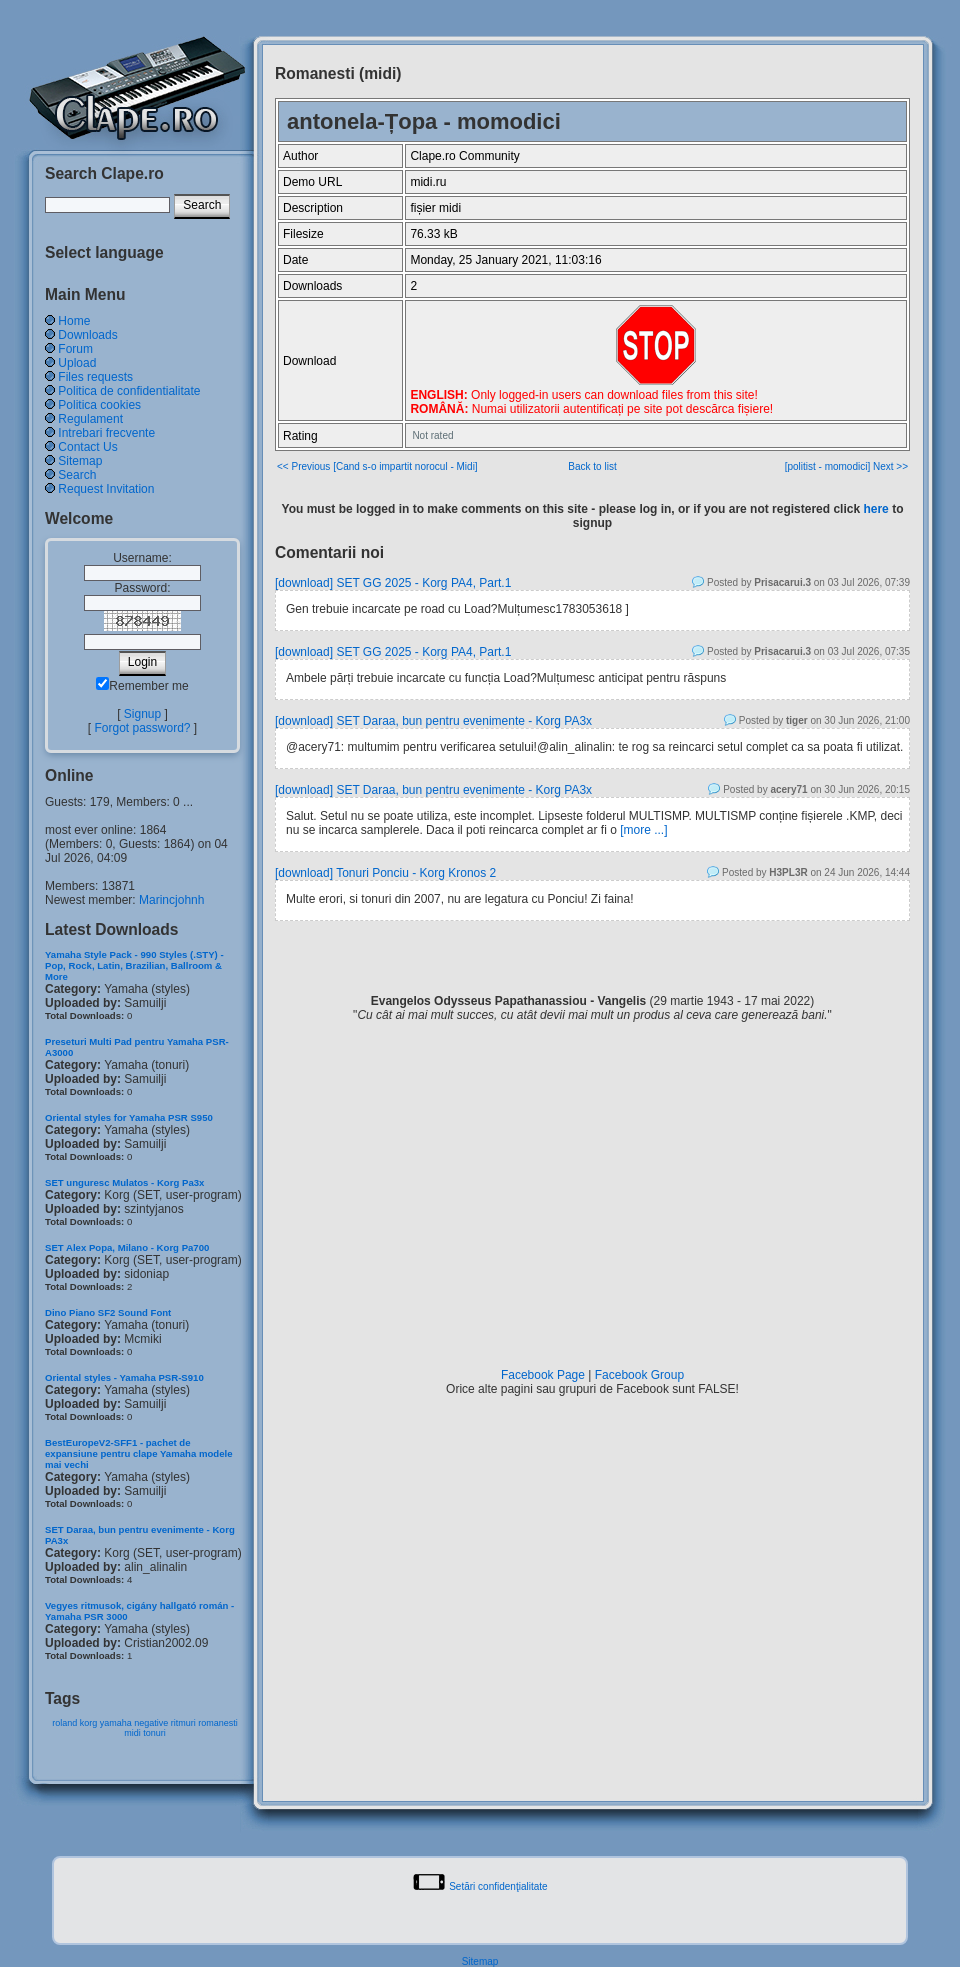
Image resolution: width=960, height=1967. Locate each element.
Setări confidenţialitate (498, 1886)
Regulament (90, 419)
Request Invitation (106, 489)
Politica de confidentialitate (129, 391)
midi (132, 1733)
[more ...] (643, 830)
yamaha (116, 1723)
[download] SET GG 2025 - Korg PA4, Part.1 (393, 583)
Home (74, 321)
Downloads (87, 335)
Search (77, 475)
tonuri (154, 1733)
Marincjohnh (171, 900)
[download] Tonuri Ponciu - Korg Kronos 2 (385, 873)
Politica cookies (99, 405)
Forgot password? (142, 728)
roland (64, 1723)
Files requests (95, 377)
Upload (77, 363)
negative (151, 1723)
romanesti (218, 1723)
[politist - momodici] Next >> (846, 466)
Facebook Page (543, 1375)
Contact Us (87, 447)
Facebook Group (639, 1375)
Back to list (592, 466)
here (875, 509)
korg (89, 1723)
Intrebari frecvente (106, 433)
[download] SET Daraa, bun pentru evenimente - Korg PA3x (433, 721)
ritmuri (183, 1723)
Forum (75, 349)
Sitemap (80, 461)
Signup (142, 714)
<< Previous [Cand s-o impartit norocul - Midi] (377, 466)
